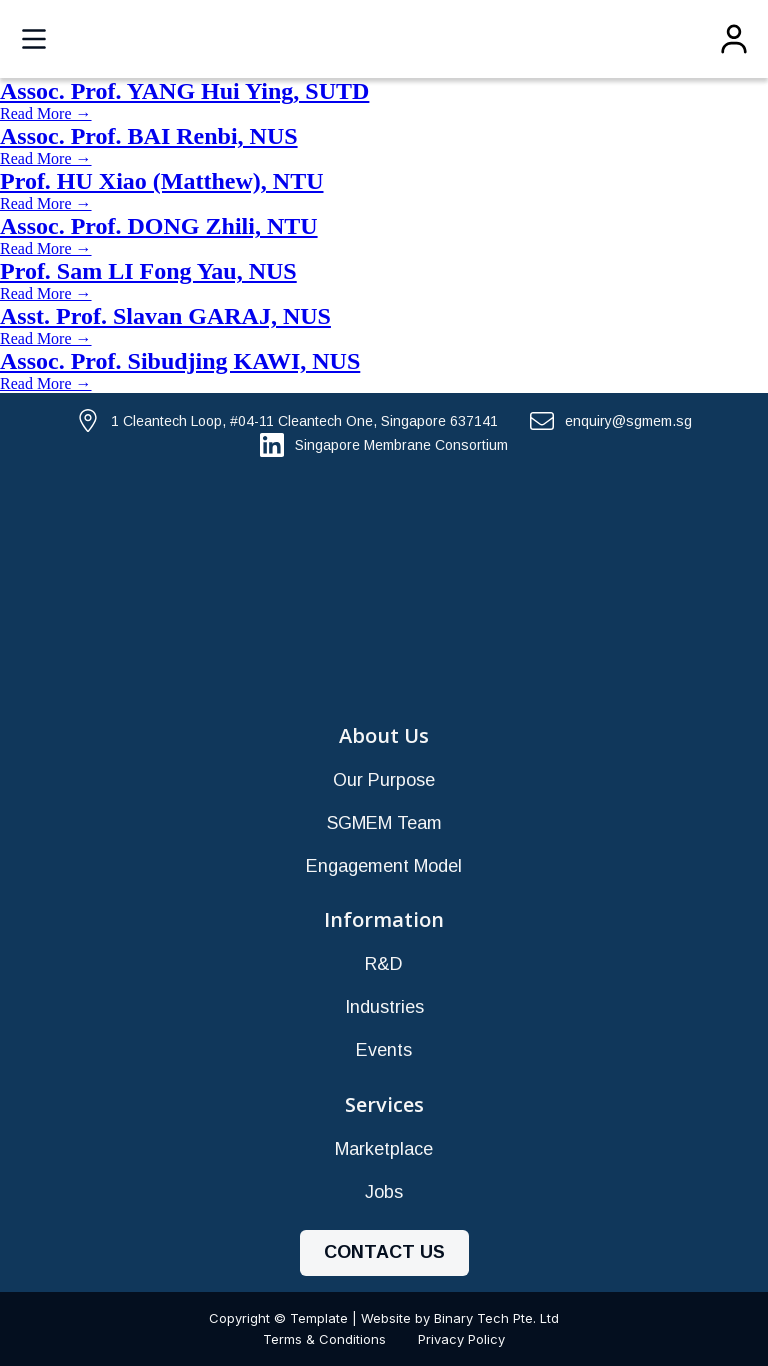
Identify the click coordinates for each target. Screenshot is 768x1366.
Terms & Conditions (324, 1339)
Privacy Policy (461, 1339)
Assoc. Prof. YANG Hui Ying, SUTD (184, 91)
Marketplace (384, 1149)
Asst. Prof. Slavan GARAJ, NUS (165, 316)
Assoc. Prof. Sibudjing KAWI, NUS (180, 361)
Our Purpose (384, 780)
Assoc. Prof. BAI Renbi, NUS (149, 136)
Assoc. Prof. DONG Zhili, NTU (159, 226)
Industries (384, 1007)
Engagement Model (384, 866)
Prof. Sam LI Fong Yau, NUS (148, 271)
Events (384, 1050)
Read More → (46, 113)
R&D (384, 964)
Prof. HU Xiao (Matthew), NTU (162, 181)
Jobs (384, 1192)
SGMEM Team (384, 823)
